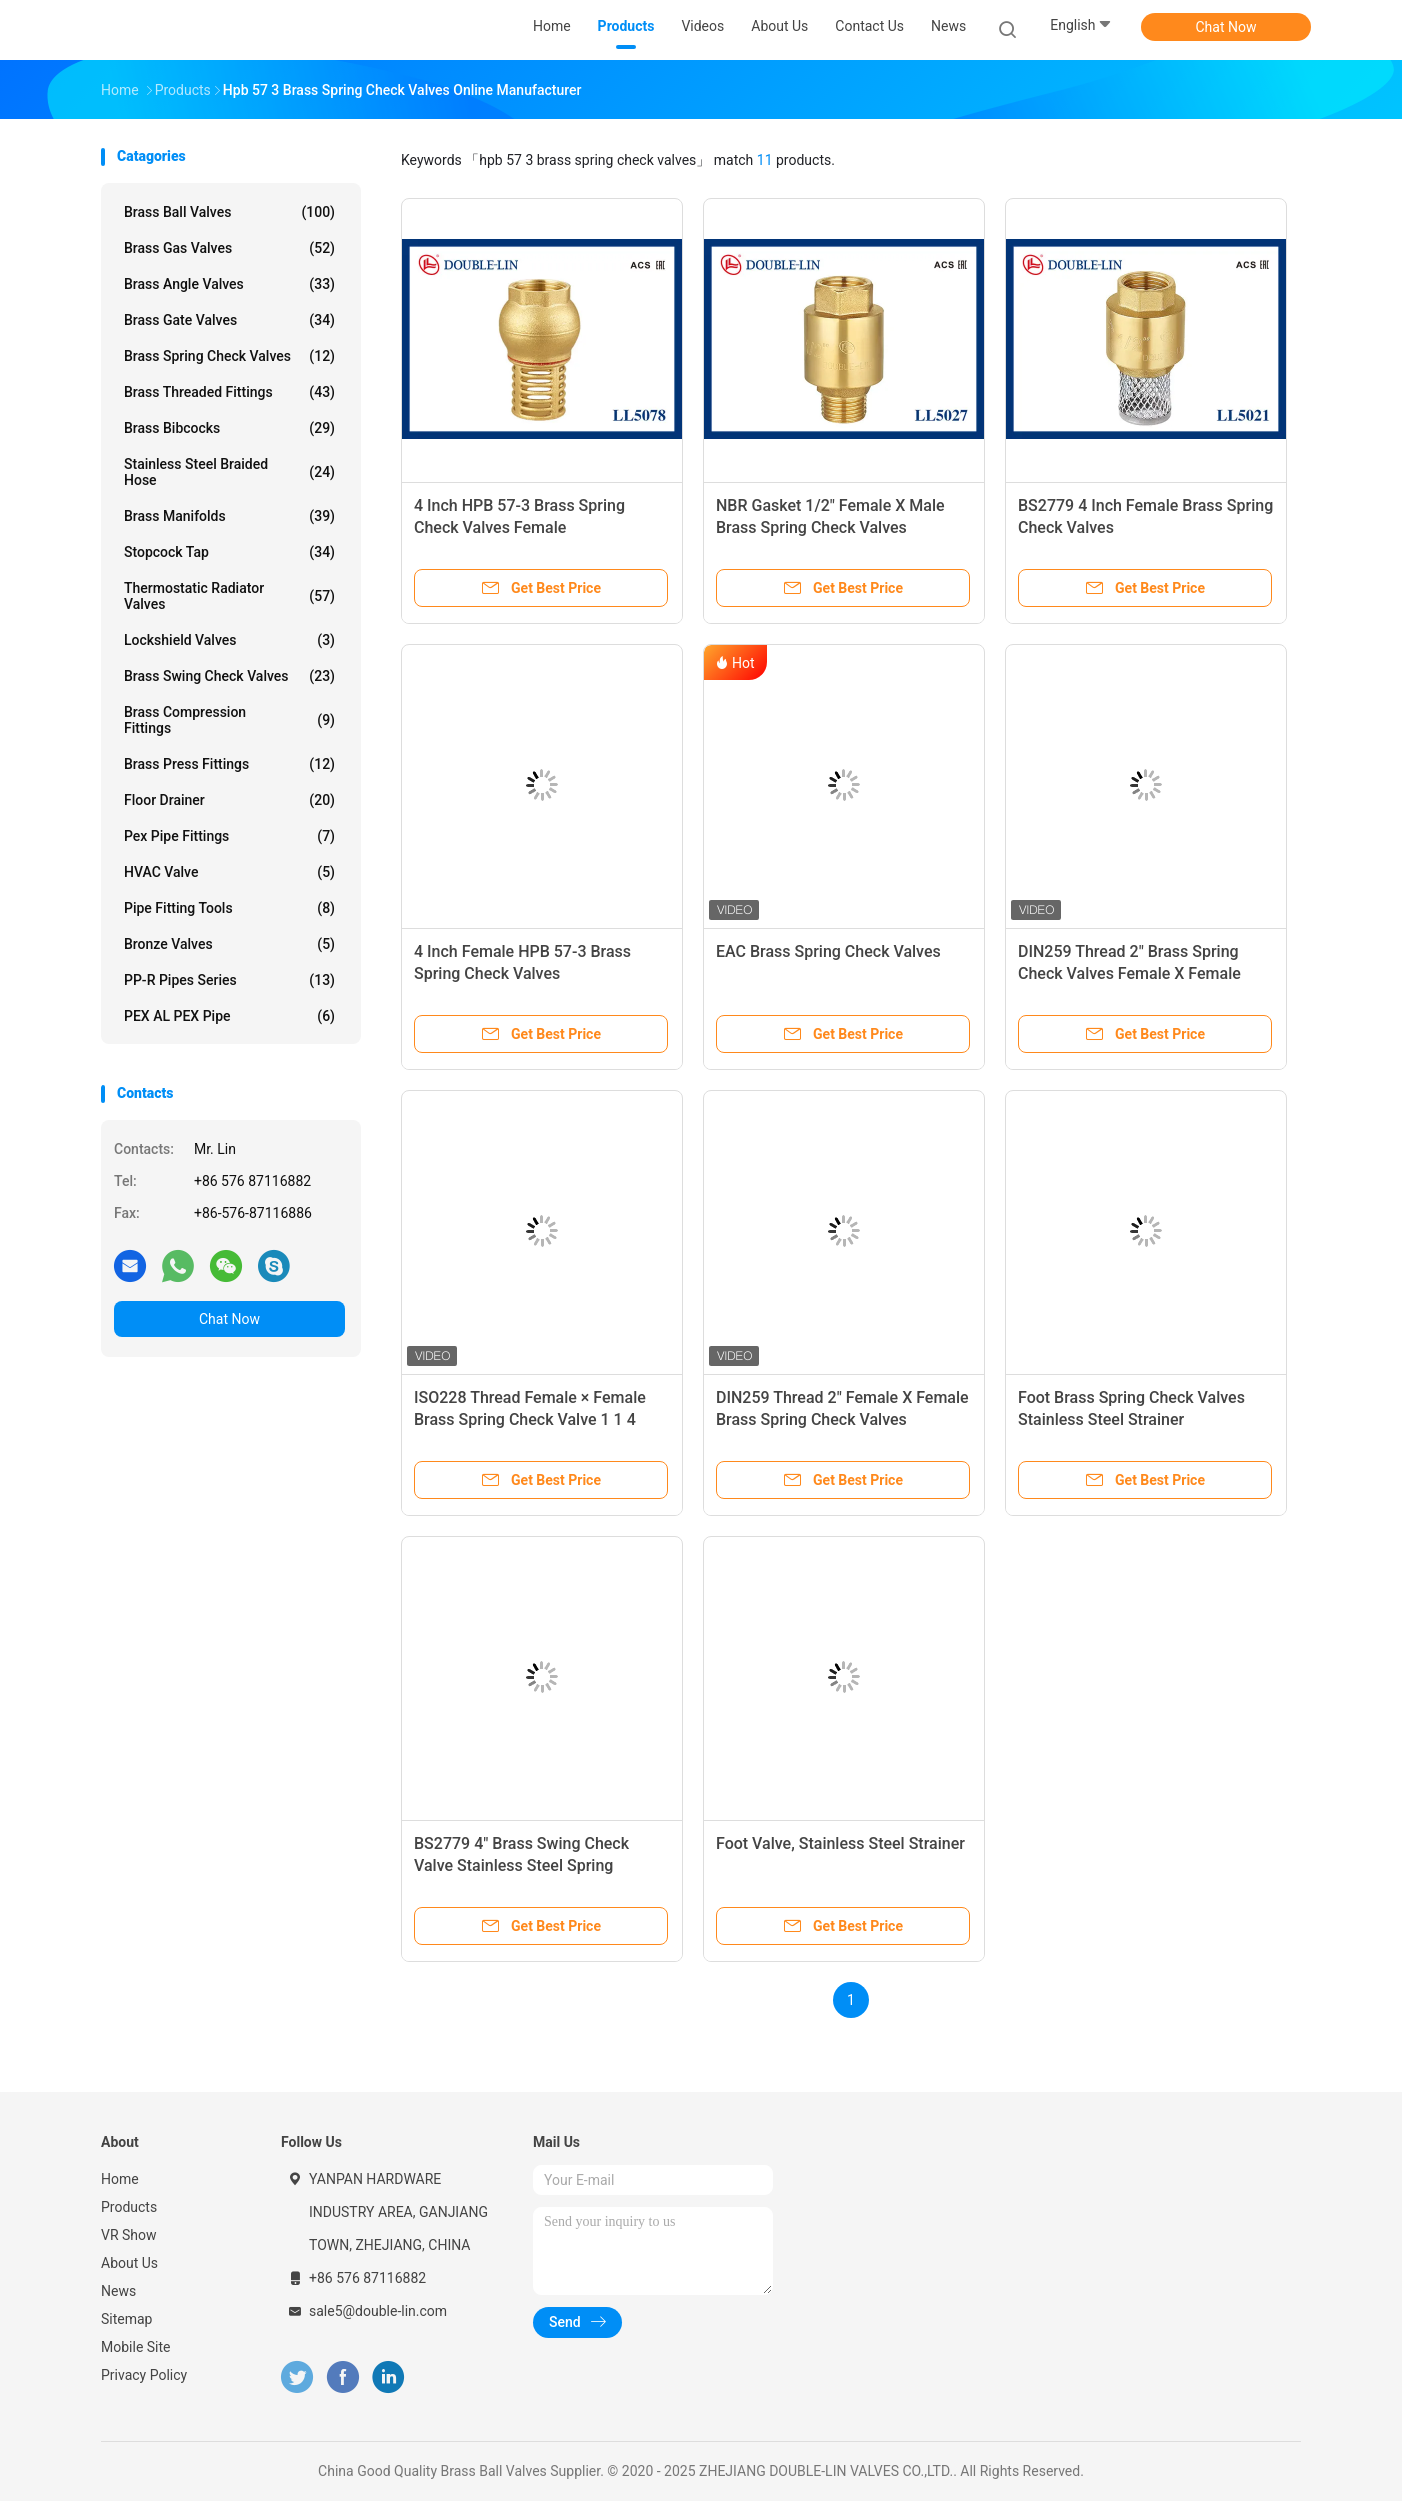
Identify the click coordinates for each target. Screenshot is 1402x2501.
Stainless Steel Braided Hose (229, 472)
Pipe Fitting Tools (229, 908)
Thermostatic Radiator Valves (229, 596)
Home (120, 2179)
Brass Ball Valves (229, 212)
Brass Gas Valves (229, 248)
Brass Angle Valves (229, 284)
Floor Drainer (229, 800)
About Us (129, 2263)
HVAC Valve (229, 872)
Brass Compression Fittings (229, 720)
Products (129, 2207)
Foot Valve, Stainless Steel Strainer (840, 1843)
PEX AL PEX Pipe (229, 1016)
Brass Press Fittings (229, 764)
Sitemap (126, 2319)
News (118, 2291)
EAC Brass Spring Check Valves (828, 951)
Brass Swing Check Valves (229, 676)
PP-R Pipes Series (229, 980)
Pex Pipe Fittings (229, 836)
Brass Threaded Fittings (229, 392)
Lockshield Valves (229, 640)
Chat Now (1226, 27)
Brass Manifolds (229, 516)
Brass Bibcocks (229, 428)
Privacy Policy (144, 2375)
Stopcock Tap (229, 552)
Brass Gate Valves (229, 320)
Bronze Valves (229, 944)
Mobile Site (136, 2347)
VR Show (129, 2235)
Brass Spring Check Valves (229, 356)
